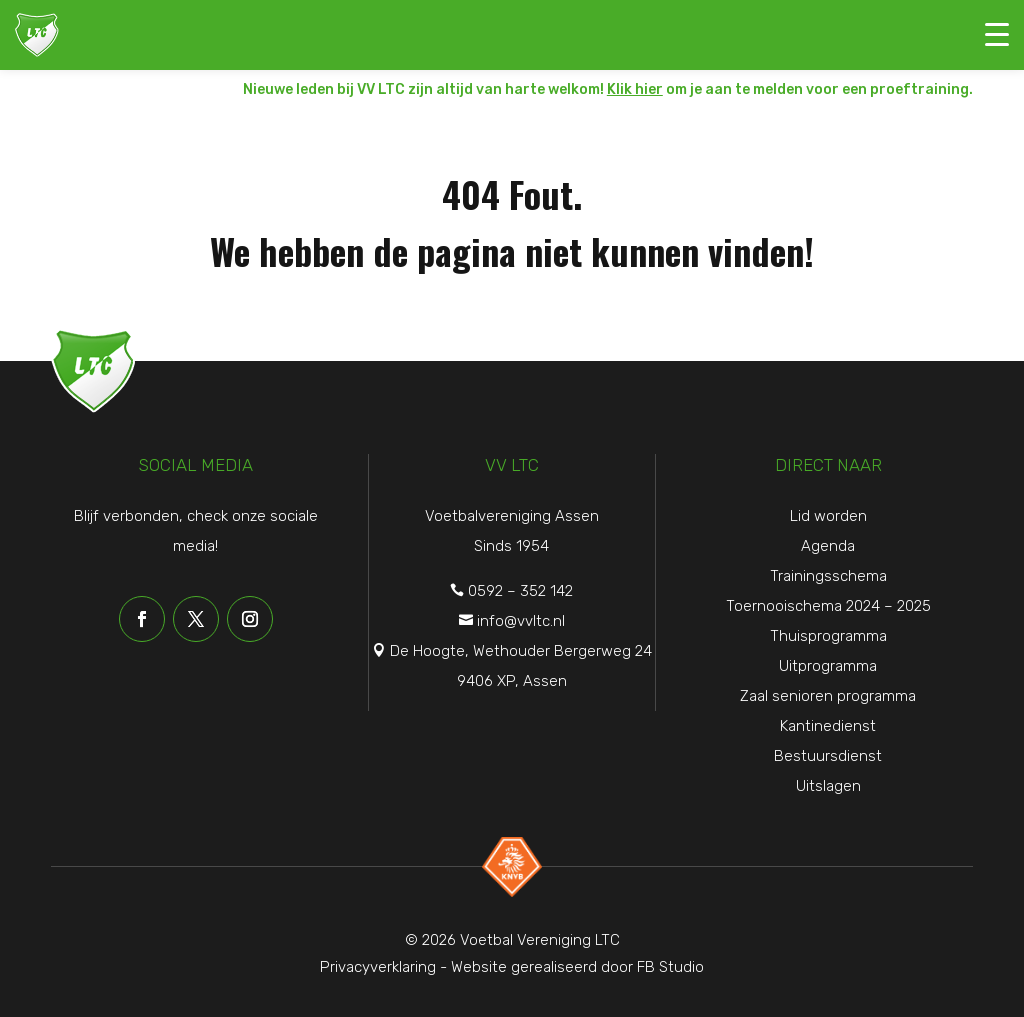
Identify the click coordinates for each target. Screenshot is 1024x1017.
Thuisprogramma (828, 636)
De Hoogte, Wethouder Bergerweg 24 (521, 651)
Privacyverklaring (378, 967)
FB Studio (670, 967)
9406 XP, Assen (512, 681)
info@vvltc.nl (521, 621)
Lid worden (828, 516)
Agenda (828, 546)
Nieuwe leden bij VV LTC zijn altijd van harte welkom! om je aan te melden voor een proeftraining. (608, 89)
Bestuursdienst (828, 756)
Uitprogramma (828, 666)
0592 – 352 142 (520, 591)
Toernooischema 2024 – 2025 (828, 606)
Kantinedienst (828, 726)
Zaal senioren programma (828, 696)
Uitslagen (828, 786)
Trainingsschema (828, 576)
